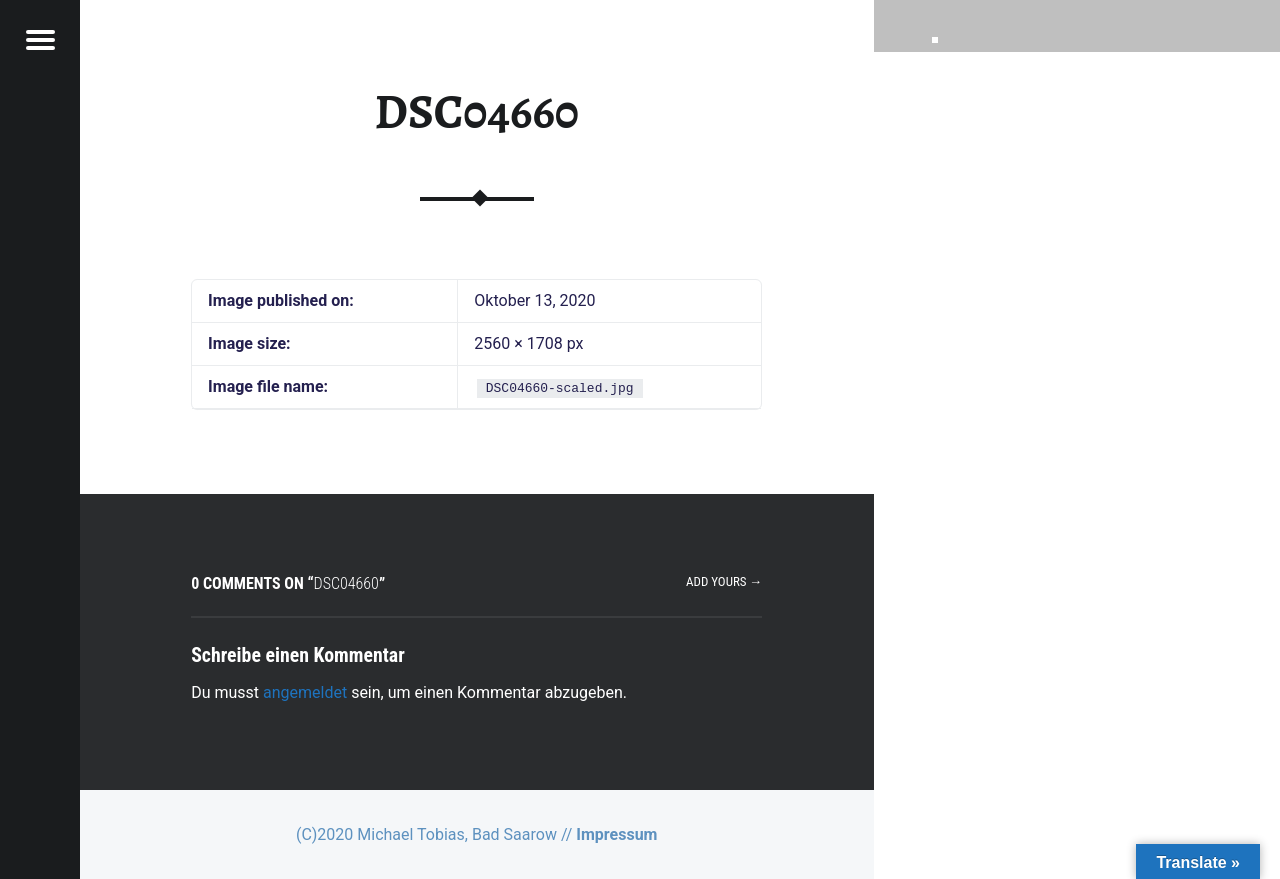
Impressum (616, 834)
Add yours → (724, 581)
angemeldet (305, 692)
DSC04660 (477, 112)
